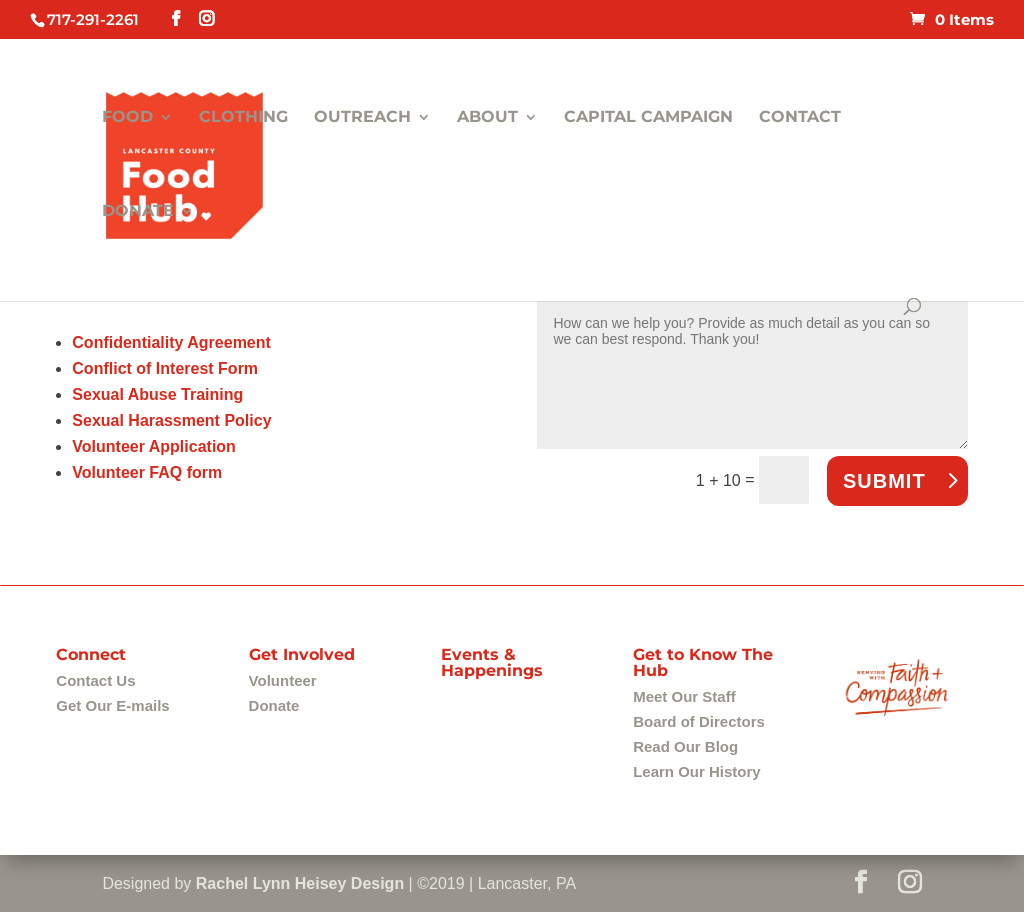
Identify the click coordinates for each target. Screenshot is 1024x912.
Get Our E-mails (112, 705)
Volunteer (283, 680)
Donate (138, 212)
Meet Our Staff (684, 696)
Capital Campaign (648, 118)
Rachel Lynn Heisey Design (300, 883)
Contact (800, 118)
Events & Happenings (492, 662)
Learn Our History (697, 771)
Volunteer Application (154, 446)
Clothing (243, 118)
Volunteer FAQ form (147, 472)
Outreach (362, 118)
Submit (884, 481)
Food (127, 118)
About (487, 118)
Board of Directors (699, 721)
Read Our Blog (685, 746)
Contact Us (95, 680)
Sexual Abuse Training (157, 394)
